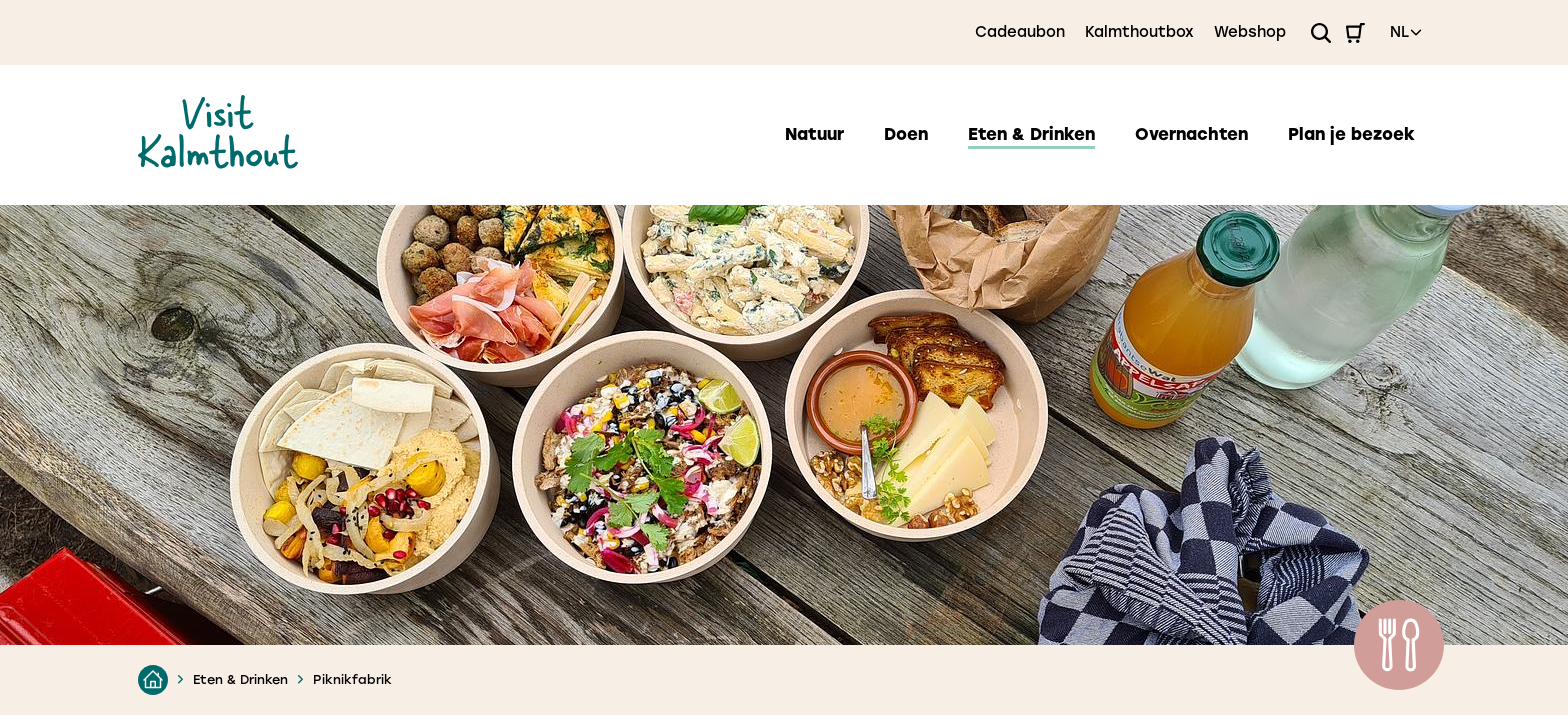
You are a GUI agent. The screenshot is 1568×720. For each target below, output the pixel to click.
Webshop (1250, 32)
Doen (906, 134)
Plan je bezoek (1351, 134)
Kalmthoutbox (1139, 32)
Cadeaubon (1020, 32)
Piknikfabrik (352, 679)
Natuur (814, 134)
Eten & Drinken (1031, 134)
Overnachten (1191, 134)
